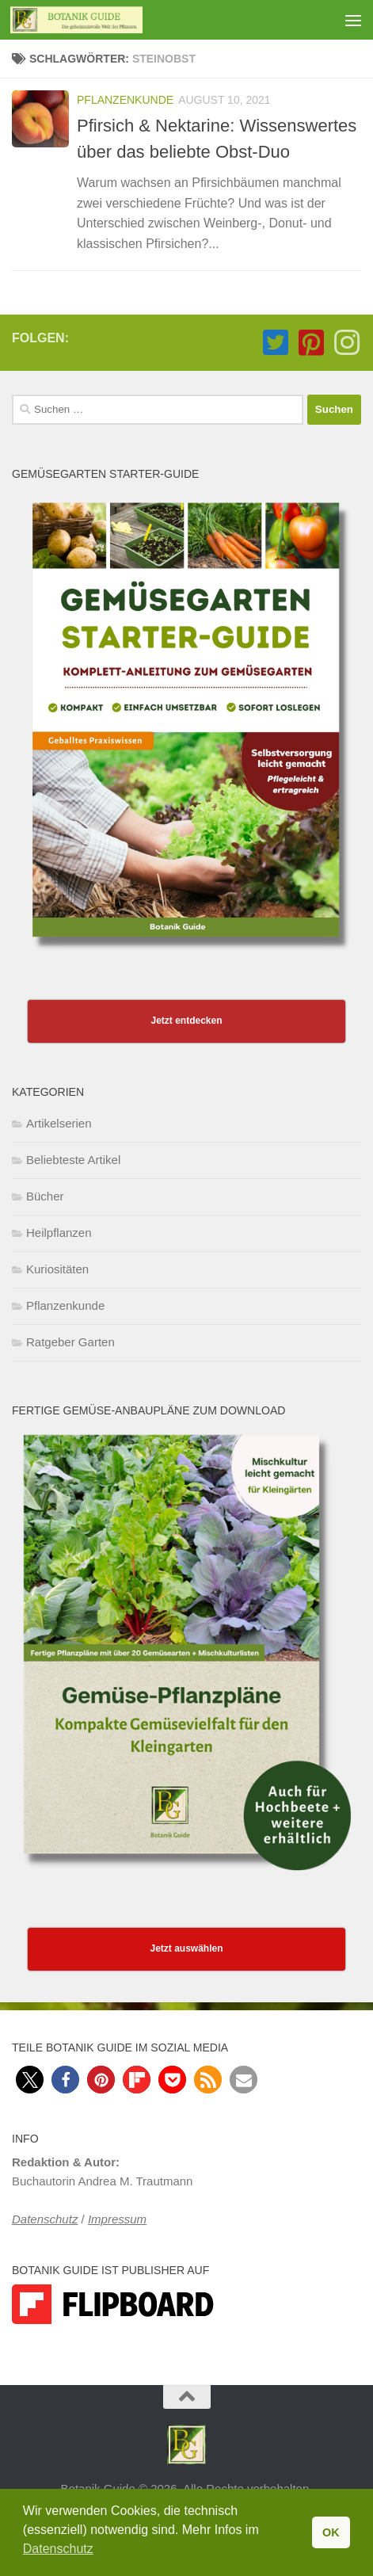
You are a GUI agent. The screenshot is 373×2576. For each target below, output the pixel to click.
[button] (30, 2079)
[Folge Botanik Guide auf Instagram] (346, 342)
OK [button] (331, 2532)
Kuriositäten (57, 1269)
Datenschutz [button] (58, 2548)
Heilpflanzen (59, 1232)
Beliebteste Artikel (73, 1159)
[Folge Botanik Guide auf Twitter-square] (275, 342)
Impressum (117, 2219)
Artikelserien (59, 1123)
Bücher (45, 1196)
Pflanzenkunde (125, 99)
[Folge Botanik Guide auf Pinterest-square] (310, 342)
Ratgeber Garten (70, 1342)
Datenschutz (45, 2219)
